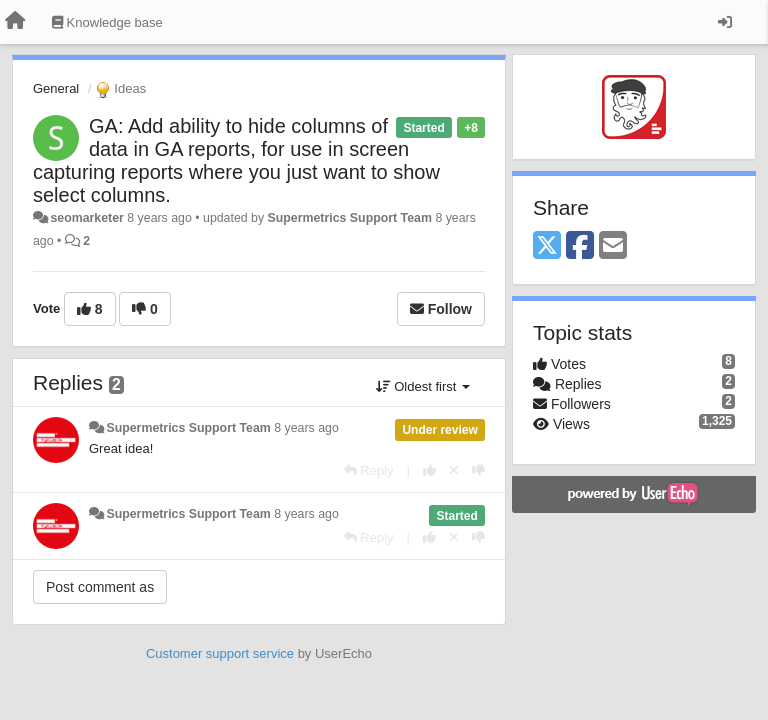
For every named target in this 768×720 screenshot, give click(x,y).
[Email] (613, 246)
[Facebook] (580, 246)
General (56, 88)
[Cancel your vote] (454, 470)
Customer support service (220, 653)
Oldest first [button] (423, 386)
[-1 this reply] (478, 470)
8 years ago (306, 428)
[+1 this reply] (429, 470)
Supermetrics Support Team (350, 218)
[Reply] (369, 470)
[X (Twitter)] (547, 246)
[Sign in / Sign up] (725, 22)
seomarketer (86, 218)
